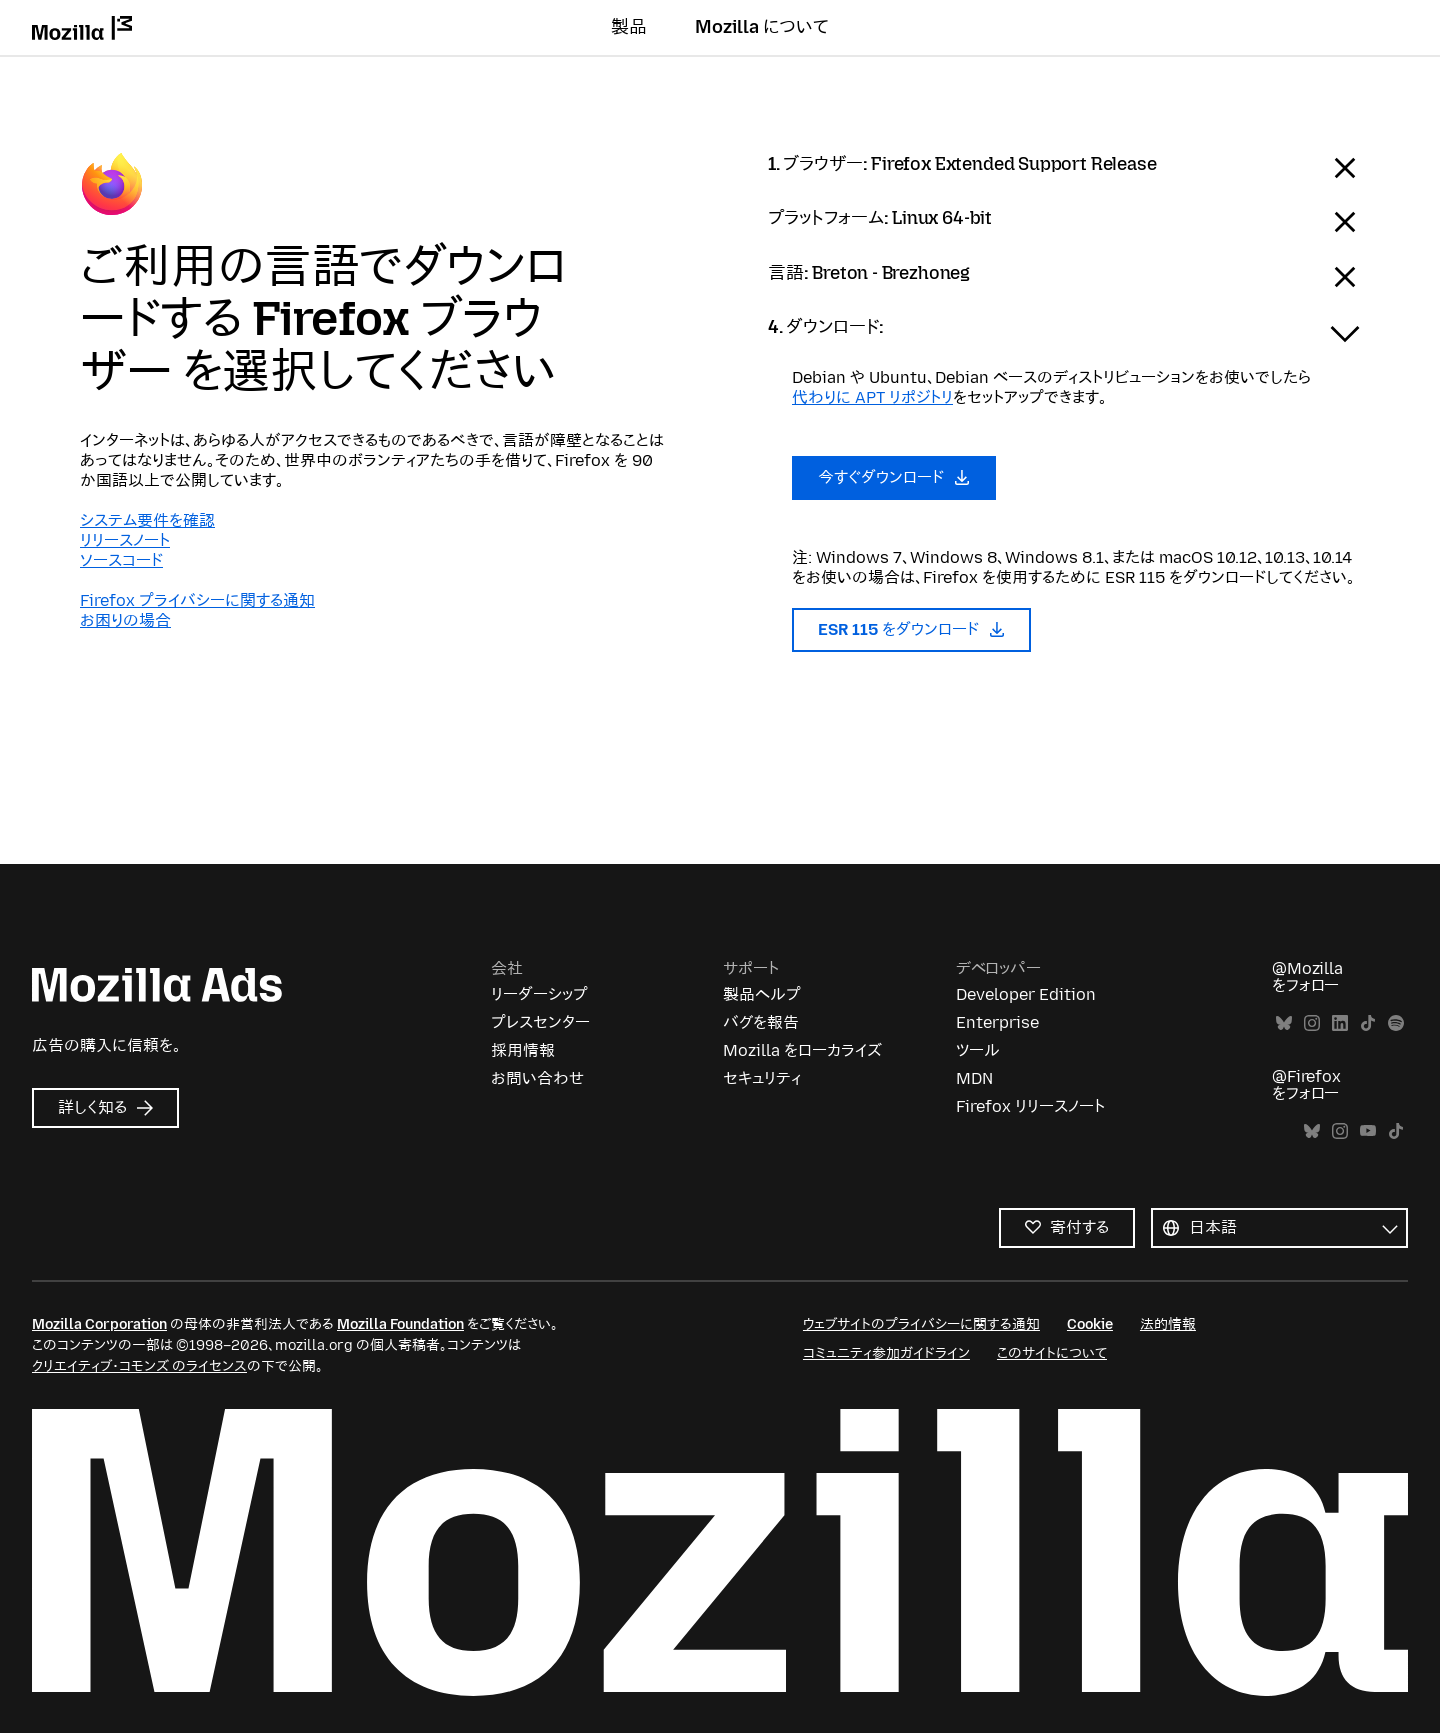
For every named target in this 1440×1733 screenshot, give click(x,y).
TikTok (1368, 1023)
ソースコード (121, 560)
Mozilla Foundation (400, 1324)
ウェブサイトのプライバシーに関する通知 (921, 1324)
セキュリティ (762, 1078)
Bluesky (1284, 1023)
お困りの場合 (125, 620)
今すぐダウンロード (894, 477)
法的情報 (1168, 1324)
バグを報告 (761, 1022)
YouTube (1368, 1131)
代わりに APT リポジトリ (872, 397)
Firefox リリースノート (1030, 1106)
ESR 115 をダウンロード (911, 629)
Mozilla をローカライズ (802, 1050)
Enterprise (997, 1022)
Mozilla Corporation (99, 1324)
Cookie (1090, 1324)
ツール (978, 1050)
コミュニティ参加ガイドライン (886, 1353)
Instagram (1312, 1023)
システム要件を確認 (147, 520)
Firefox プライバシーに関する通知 (197, 600)
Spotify (1396, 1023)
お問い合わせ (537, 1078)
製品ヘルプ (762, 994)
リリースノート (125, 540)
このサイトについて (1052, 1353)
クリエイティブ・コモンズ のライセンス (139, 1366)
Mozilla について (762, 27)
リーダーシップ (539, 994)
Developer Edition (1026, 994)
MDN (974, 1078)
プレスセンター (540, 1022)
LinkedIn (1340, 1023)
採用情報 (523, 1050)
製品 (629, 27)
